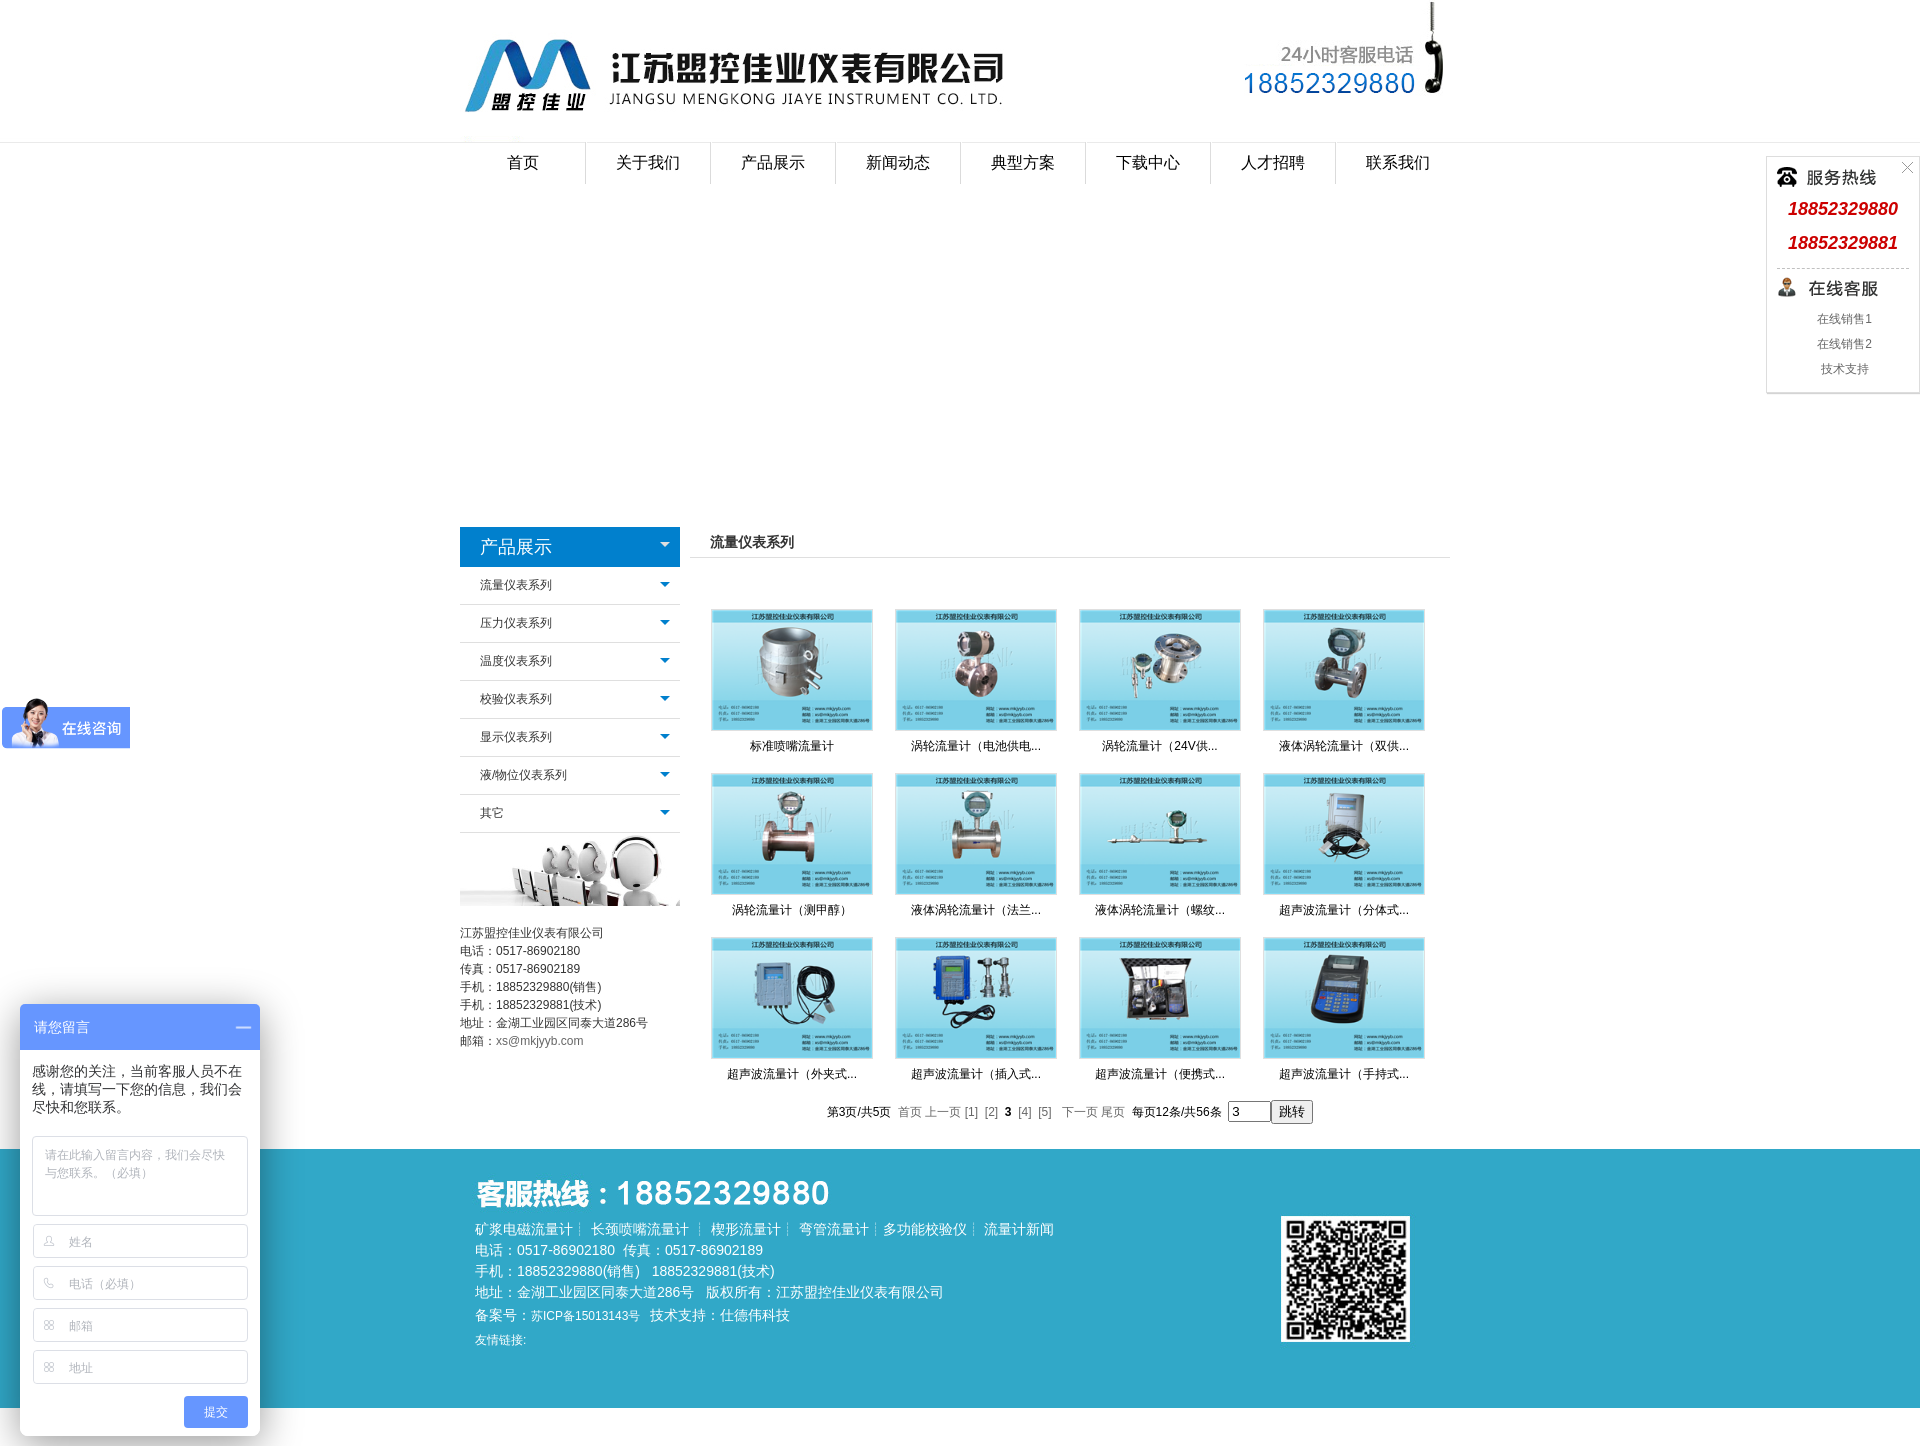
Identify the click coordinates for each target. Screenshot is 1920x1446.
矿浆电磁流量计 (524, 1229)
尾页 (1113, 1112)
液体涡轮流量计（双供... (1344, 746)
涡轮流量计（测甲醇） (792, 910)
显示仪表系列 (516, 737)
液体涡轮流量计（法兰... (976, 910)
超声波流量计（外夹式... (792, 1074)
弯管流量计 (834, 1229)
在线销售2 (1843, 344)
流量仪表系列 (516, 585)
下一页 (1080, 1112)
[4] (1024, 1112)
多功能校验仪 (925, 1229)
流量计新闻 (1019, 1229)
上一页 (943, 1112)
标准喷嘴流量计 (792, 746)
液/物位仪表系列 (523, 775)
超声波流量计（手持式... (1344, 1074)
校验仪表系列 (516, 699)
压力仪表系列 (516, 623)
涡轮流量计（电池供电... (976, 746)
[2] (991, 1112)
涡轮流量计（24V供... (1159, 746)
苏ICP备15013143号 (585, 1316)
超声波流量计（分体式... (1344, 910)
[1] (971, 1112)
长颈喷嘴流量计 (640, 1229)
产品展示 (516, 547)
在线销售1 (1843, 319)
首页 (523, 162)
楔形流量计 (746, 1229)
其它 (492, 813)
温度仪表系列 (516, 661)
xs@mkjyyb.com (540, 1041)
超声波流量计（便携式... (1160, 1074)
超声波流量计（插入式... (976, 1074)
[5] (1044, 1112)
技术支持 (1842, 369)
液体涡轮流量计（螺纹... (1160, 910)
